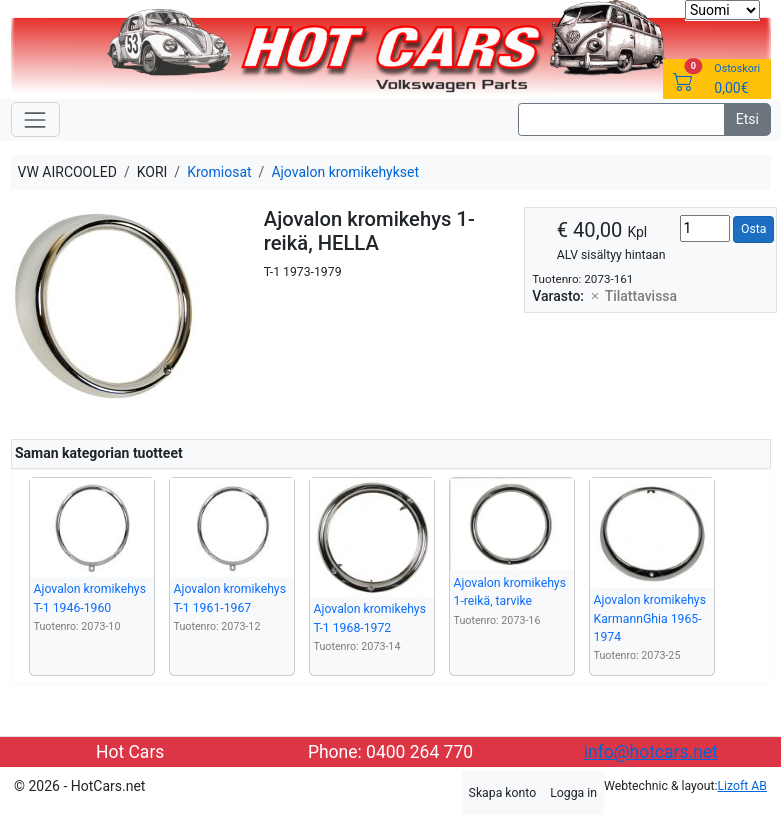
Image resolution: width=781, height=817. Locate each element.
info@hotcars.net (651, 752)
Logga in (573, 793)
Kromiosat (219, 172)
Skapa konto (503, 793)
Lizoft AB (742, 786)
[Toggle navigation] (35, 119)
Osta (753, 229)
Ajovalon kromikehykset (345, 172)
